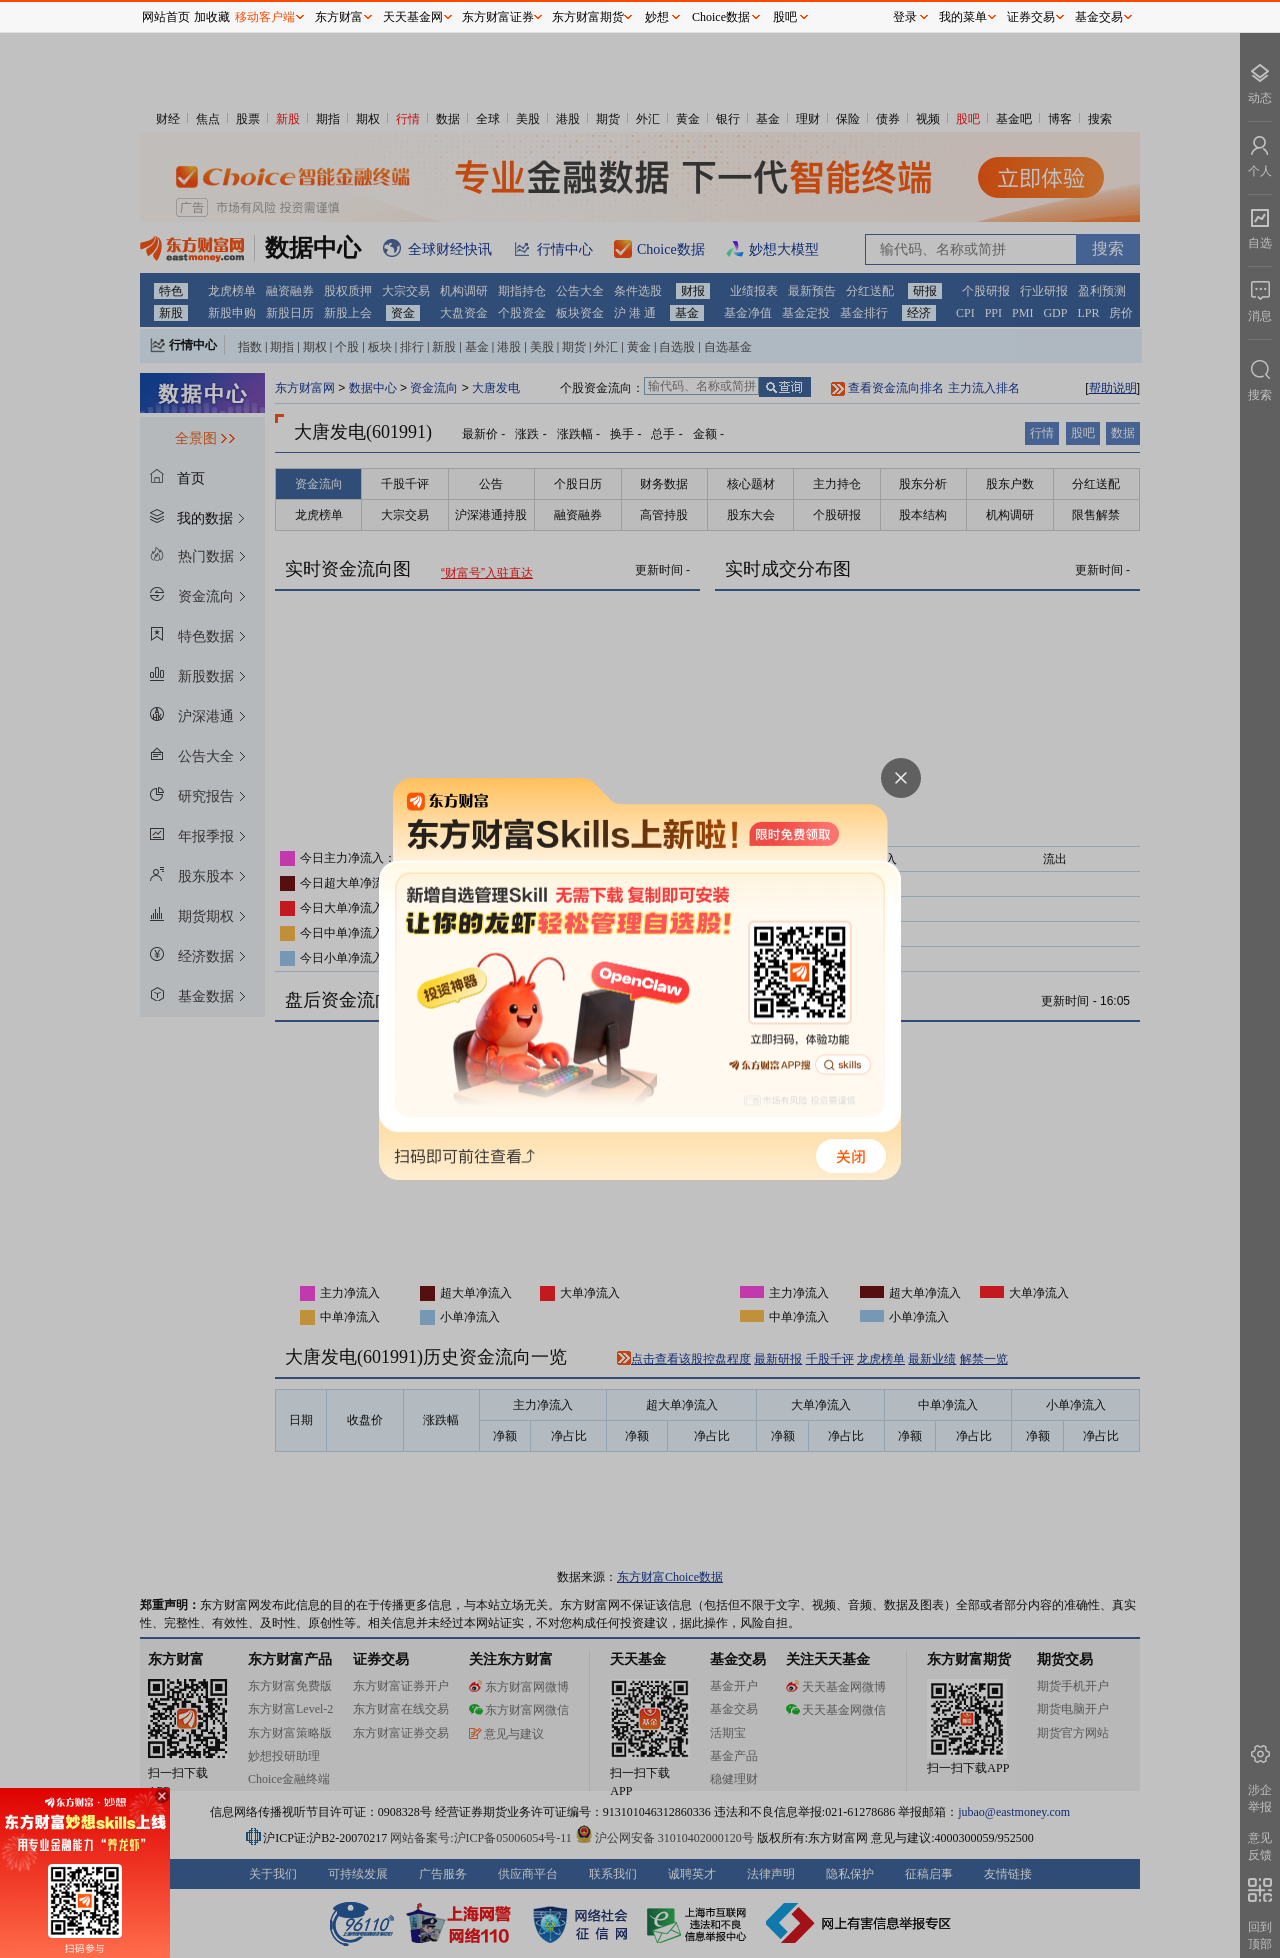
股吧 (785, 17)
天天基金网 (413, 17)
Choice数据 (721, 17)
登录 (905, 17)
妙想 (657, 17)
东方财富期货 (588, 17)
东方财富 (339, 17)
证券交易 (1031, 17)
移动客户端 (265, 17)
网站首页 (166, 17)
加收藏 (212, 17)
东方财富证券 (498, 17)
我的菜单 (963, 17)
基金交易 (1099, 17)
